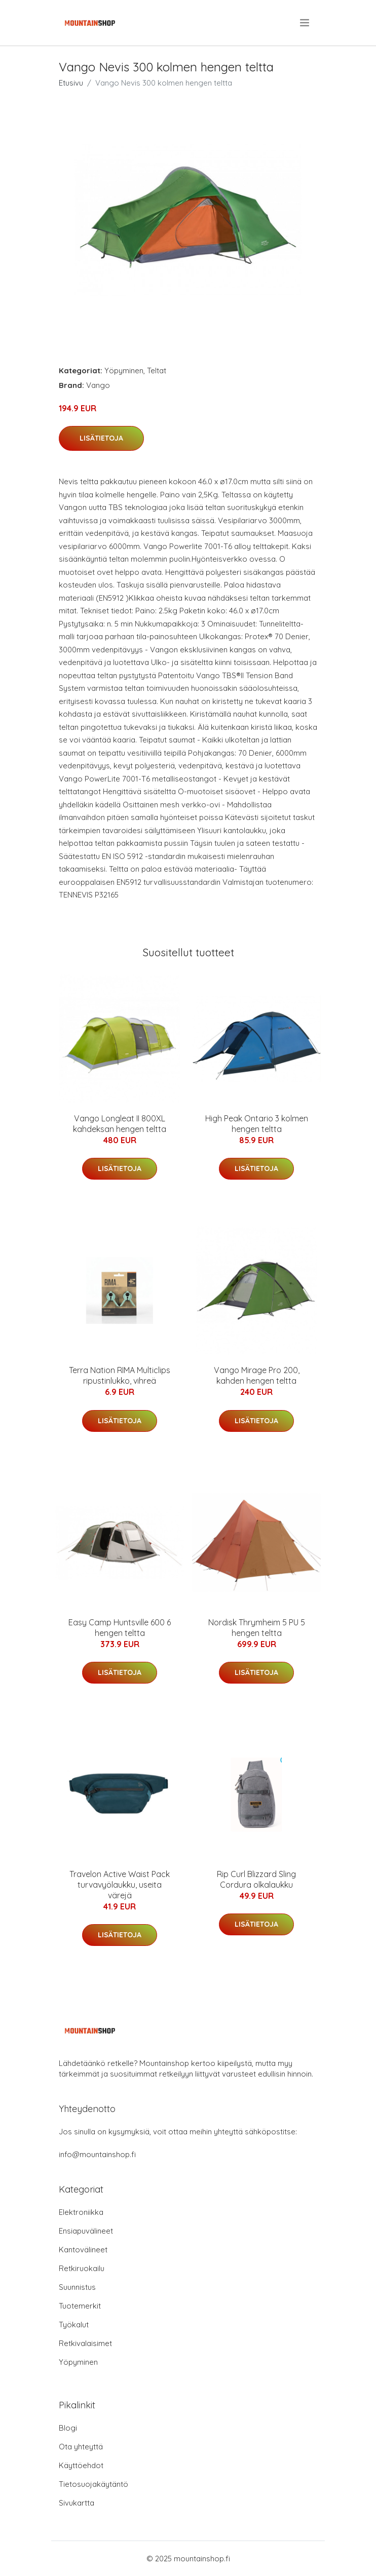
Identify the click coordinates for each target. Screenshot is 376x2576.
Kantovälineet (83, 2249)
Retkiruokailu (81, 2268)
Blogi (68, 2428)
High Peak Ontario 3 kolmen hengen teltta (256, 1123)
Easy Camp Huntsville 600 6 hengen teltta (119, 1627)
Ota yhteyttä (81, 2446)
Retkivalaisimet (85, 2343)
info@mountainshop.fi (97, 2154)
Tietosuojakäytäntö (93, 2484)
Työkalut (74, 2324)
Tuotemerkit (80, 2306)
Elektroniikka (81, 2212)
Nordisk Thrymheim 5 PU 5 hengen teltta (256, 1627)
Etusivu (71, 83)
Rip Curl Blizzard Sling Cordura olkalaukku (256, 1879)
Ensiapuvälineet (86, 2231)
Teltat (156, 370)
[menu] (305, 22)
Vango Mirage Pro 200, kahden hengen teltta (256, 1375)
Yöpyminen (123, 370)
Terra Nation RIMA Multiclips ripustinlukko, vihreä (119, 1375)
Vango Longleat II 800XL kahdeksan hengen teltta (119, 1123)
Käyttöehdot (81, 2465)
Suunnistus (77, 2287)
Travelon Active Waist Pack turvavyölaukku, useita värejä (119, 1884)
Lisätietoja (101, 438)
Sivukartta (76, 2503)
